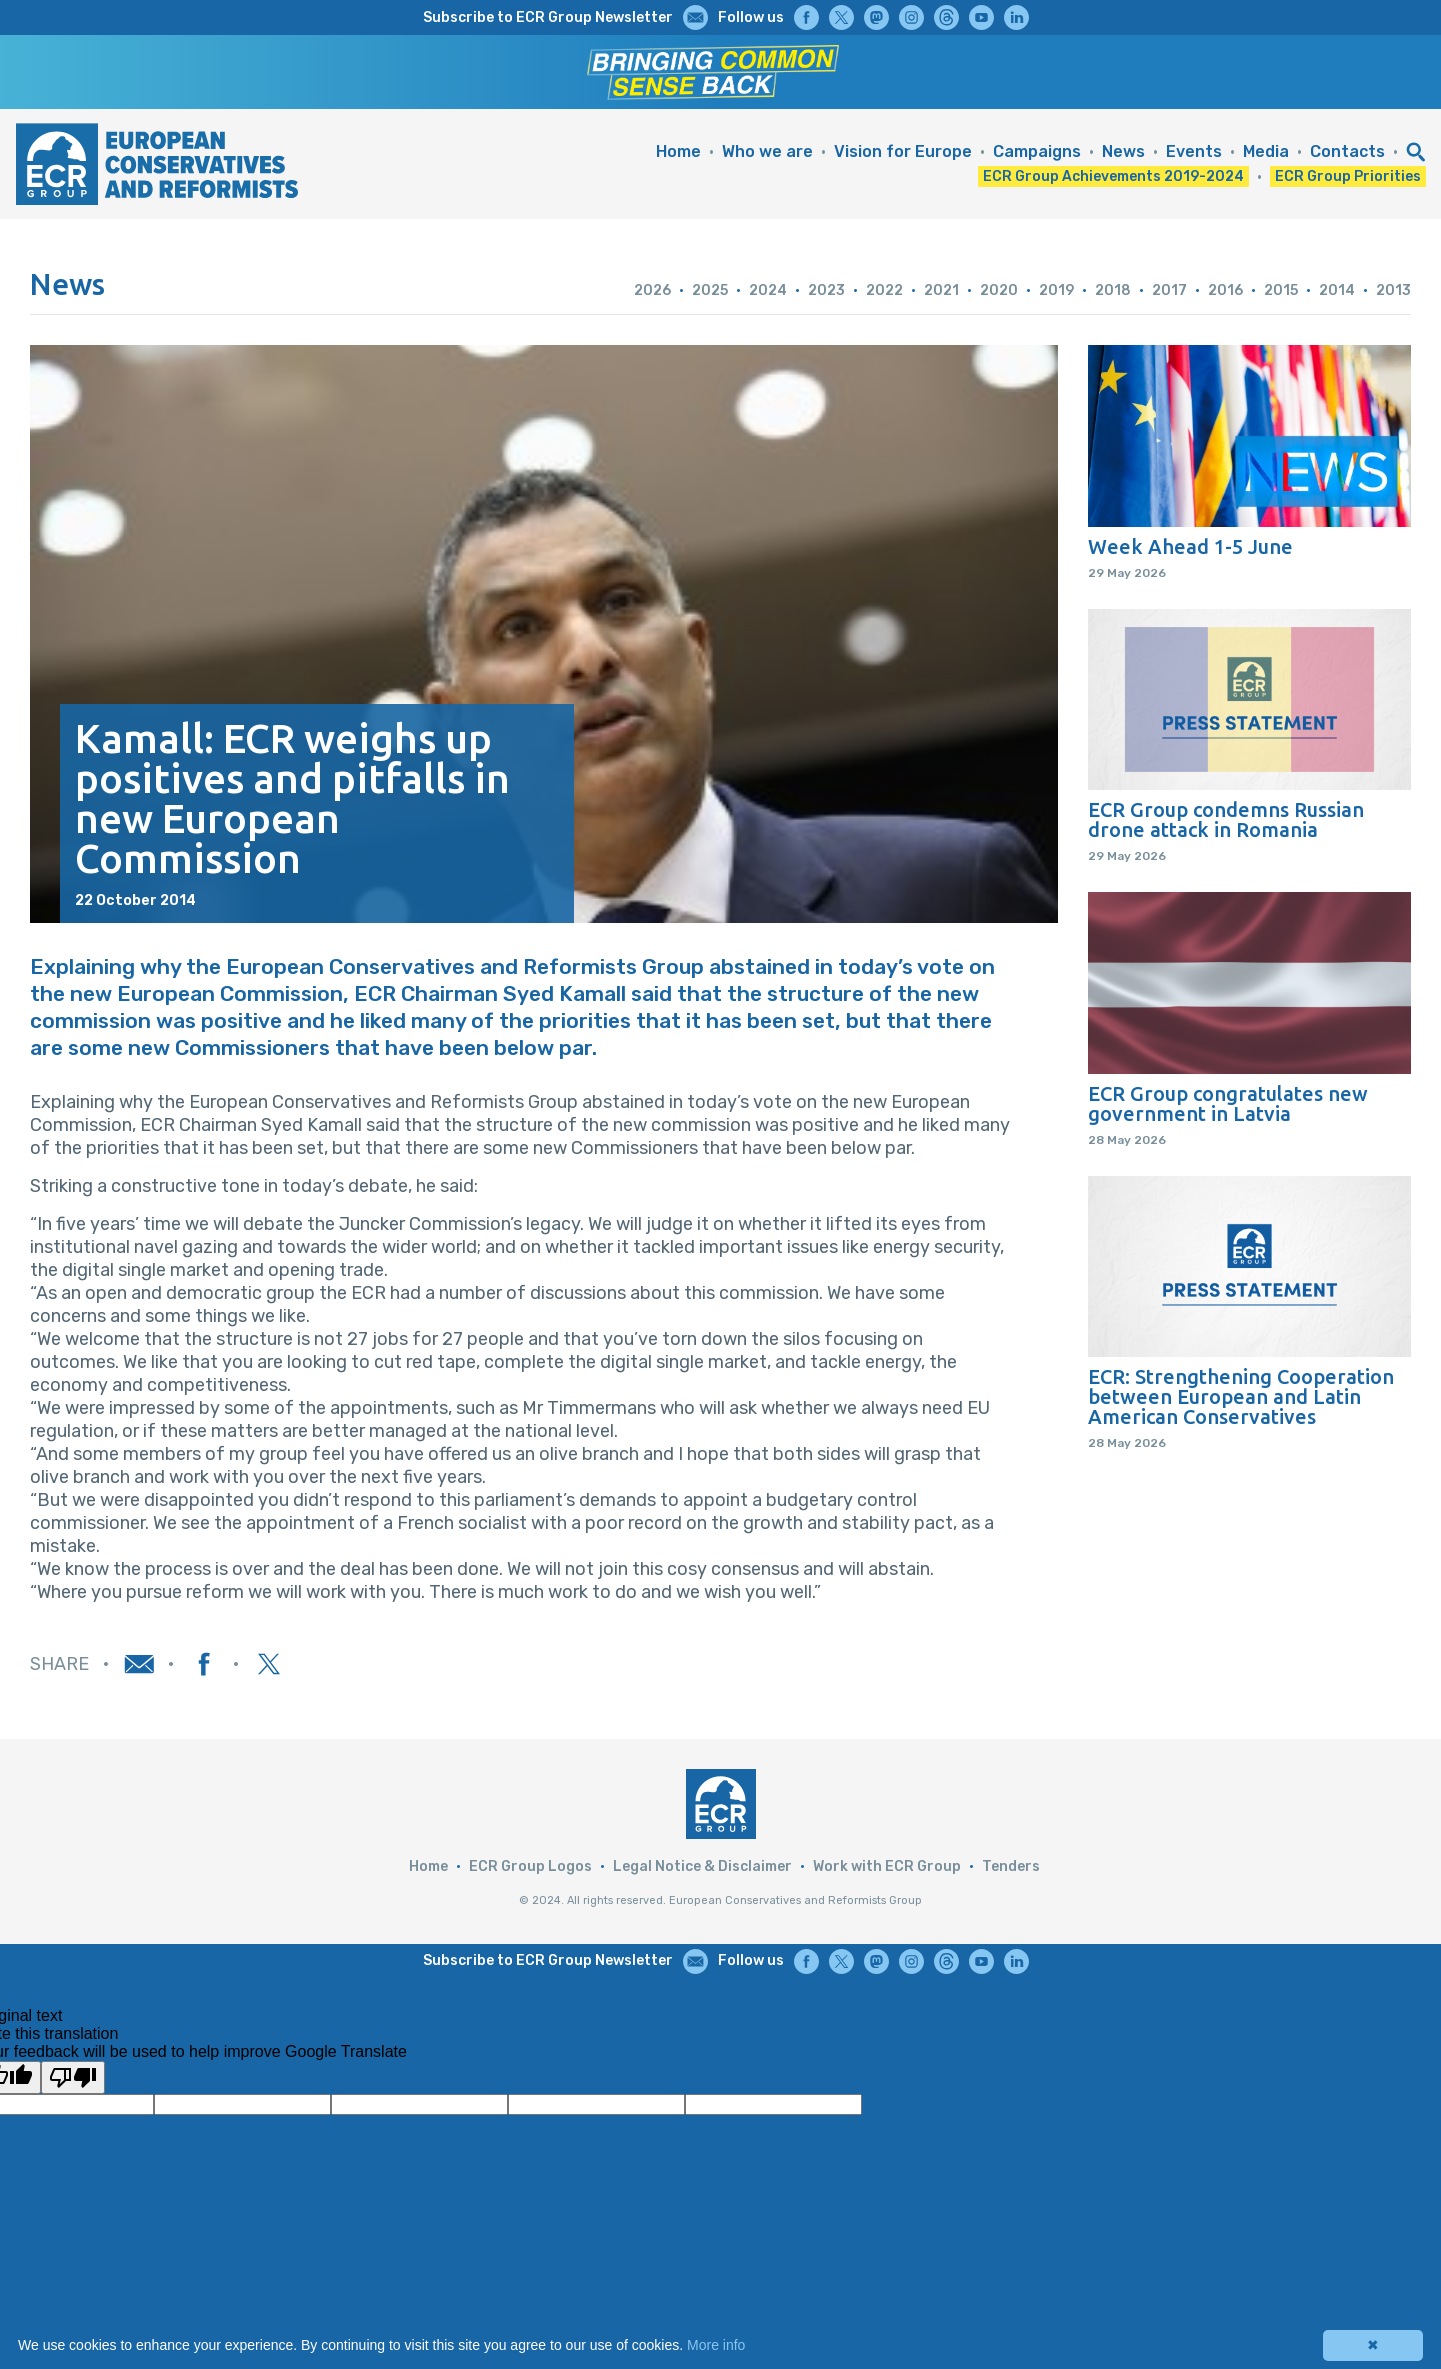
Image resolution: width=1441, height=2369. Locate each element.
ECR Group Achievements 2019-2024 (1113, 176)
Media (1266, 151)
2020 (999, 290)
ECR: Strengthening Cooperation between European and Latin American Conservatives (1241, 1397)
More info (716, 2345)
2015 (1281, 290)
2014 (1337, 290)
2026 (652, 290)
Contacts (1347, 151)
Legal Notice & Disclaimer (702, 1866)
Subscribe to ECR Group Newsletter (548, 17)
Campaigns (1037, 151)
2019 (1056, 290)
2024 (768, 290)
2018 (1113, 290)
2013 (1393, 290)
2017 (1169, 290)
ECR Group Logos (530, 1866)
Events (1194, 151)
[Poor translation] (73, 2077)
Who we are (767, 151)
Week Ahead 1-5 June (1190, 547)
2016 (1225, 290)
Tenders (1011, 1866)
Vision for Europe (903, 151)
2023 (826, 290)
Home (678, 151)
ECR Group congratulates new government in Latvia (1228, 1104)
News (1123, 151)
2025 (710, 290)
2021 (941, 290)
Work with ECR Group (887, 1866)
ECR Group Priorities (1348, 176)
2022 (884, 290)
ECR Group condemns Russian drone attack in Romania (1226, 820)
